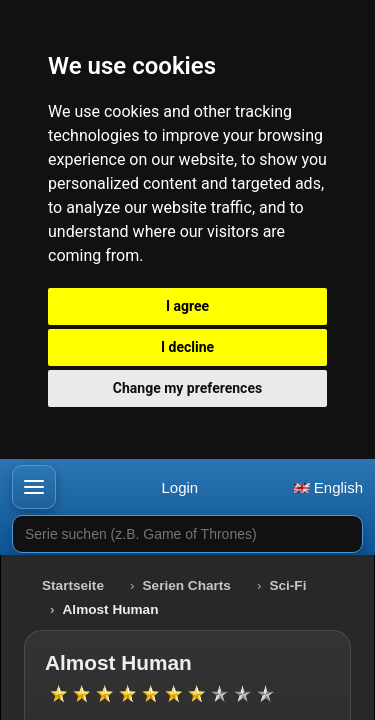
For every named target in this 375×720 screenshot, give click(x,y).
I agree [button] (187, 306)
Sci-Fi (287, 585)
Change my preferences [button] (187, 388)
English (328, 487)
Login (179, 487)
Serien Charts (187, 585)
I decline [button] (187, 347)
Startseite (73, 585)
